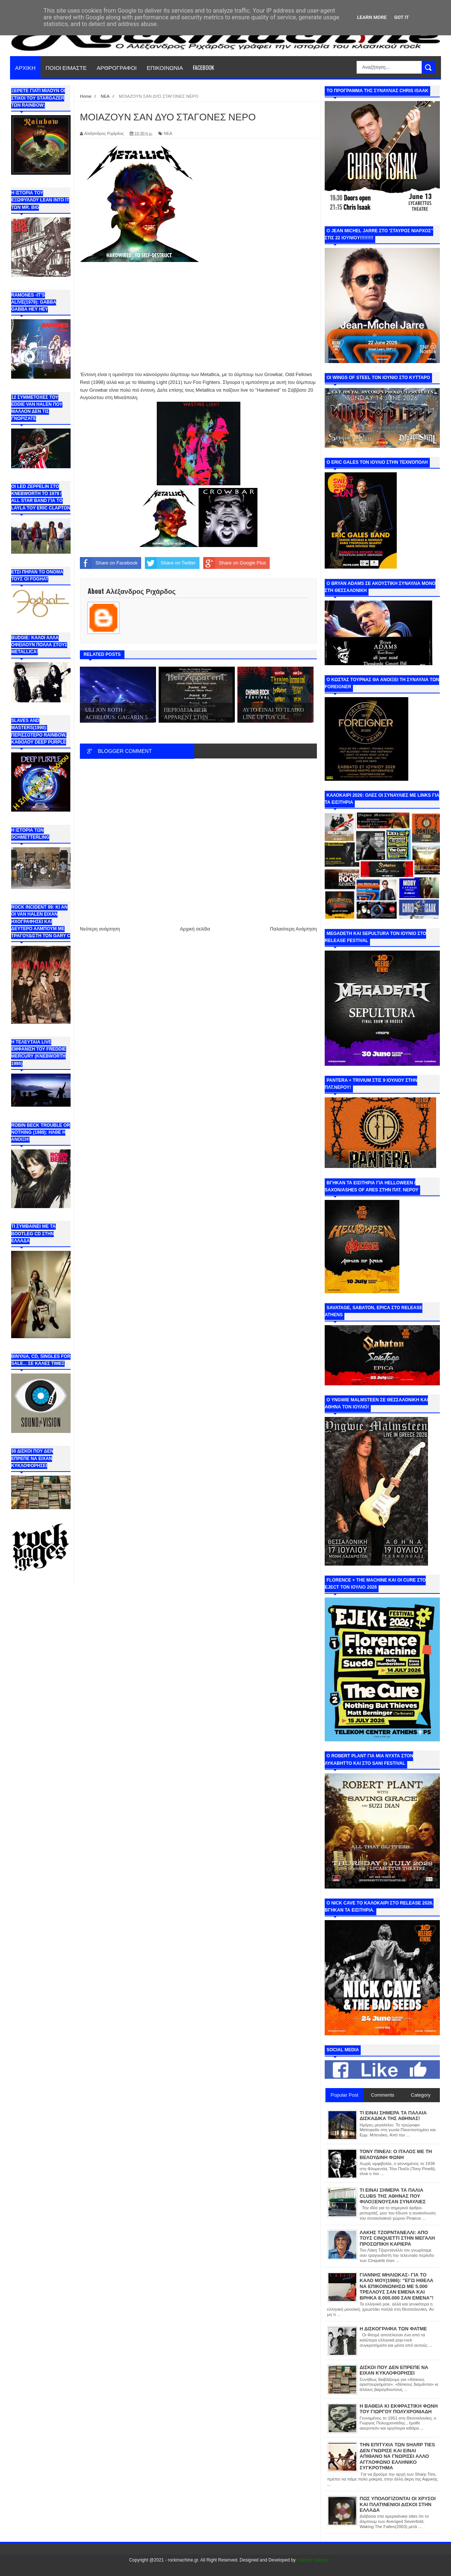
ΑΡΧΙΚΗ (25, 67)
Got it (401, 17)
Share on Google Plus (234, 563)
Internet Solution (313, 2560)
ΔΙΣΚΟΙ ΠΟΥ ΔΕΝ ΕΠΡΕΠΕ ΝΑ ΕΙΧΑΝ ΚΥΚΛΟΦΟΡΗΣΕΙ (394, 2370)
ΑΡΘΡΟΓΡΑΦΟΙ (117, 67)
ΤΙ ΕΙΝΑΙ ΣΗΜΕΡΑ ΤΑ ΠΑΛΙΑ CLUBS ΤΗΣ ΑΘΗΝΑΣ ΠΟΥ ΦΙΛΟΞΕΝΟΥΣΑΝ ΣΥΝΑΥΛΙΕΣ (393, 2195)
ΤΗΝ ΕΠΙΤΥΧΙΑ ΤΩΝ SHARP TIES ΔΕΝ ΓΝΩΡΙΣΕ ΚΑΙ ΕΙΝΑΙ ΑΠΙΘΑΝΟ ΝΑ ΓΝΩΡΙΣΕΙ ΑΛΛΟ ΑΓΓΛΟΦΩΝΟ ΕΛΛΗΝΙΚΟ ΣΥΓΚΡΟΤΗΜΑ (397, 2456)
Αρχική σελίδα (195, 929)
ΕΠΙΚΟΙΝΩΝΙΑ (165, 67)
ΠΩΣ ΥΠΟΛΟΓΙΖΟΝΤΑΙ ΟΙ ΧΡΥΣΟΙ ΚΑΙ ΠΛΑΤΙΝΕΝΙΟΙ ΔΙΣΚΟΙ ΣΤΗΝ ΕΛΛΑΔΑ (398, 2504)
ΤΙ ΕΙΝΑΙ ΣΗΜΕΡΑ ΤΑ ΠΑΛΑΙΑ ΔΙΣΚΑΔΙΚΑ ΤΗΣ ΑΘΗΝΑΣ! (393, 2116)
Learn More (372, 17)
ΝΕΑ (168, 133)
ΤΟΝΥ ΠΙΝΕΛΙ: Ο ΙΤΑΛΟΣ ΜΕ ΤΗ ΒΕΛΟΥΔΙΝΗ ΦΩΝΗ (396, 2154)
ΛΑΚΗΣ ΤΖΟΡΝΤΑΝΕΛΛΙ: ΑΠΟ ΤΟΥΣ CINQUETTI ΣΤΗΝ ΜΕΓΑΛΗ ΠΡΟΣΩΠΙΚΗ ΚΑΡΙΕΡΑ (397, 2238)
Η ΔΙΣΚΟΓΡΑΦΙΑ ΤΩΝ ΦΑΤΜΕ (393, 2328)
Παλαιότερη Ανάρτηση (293, 929)
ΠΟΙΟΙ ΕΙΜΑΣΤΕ (66, 67)
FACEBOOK (203, 67)
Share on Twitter (170, 563)
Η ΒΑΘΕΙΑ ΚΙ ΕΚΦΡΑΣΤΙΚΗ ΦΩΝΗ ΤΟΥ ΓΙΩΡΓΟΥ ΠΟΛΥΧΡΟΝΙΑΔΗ (399, 2409)
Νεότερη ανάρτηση (100, 929)
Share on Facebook (108, 563)
